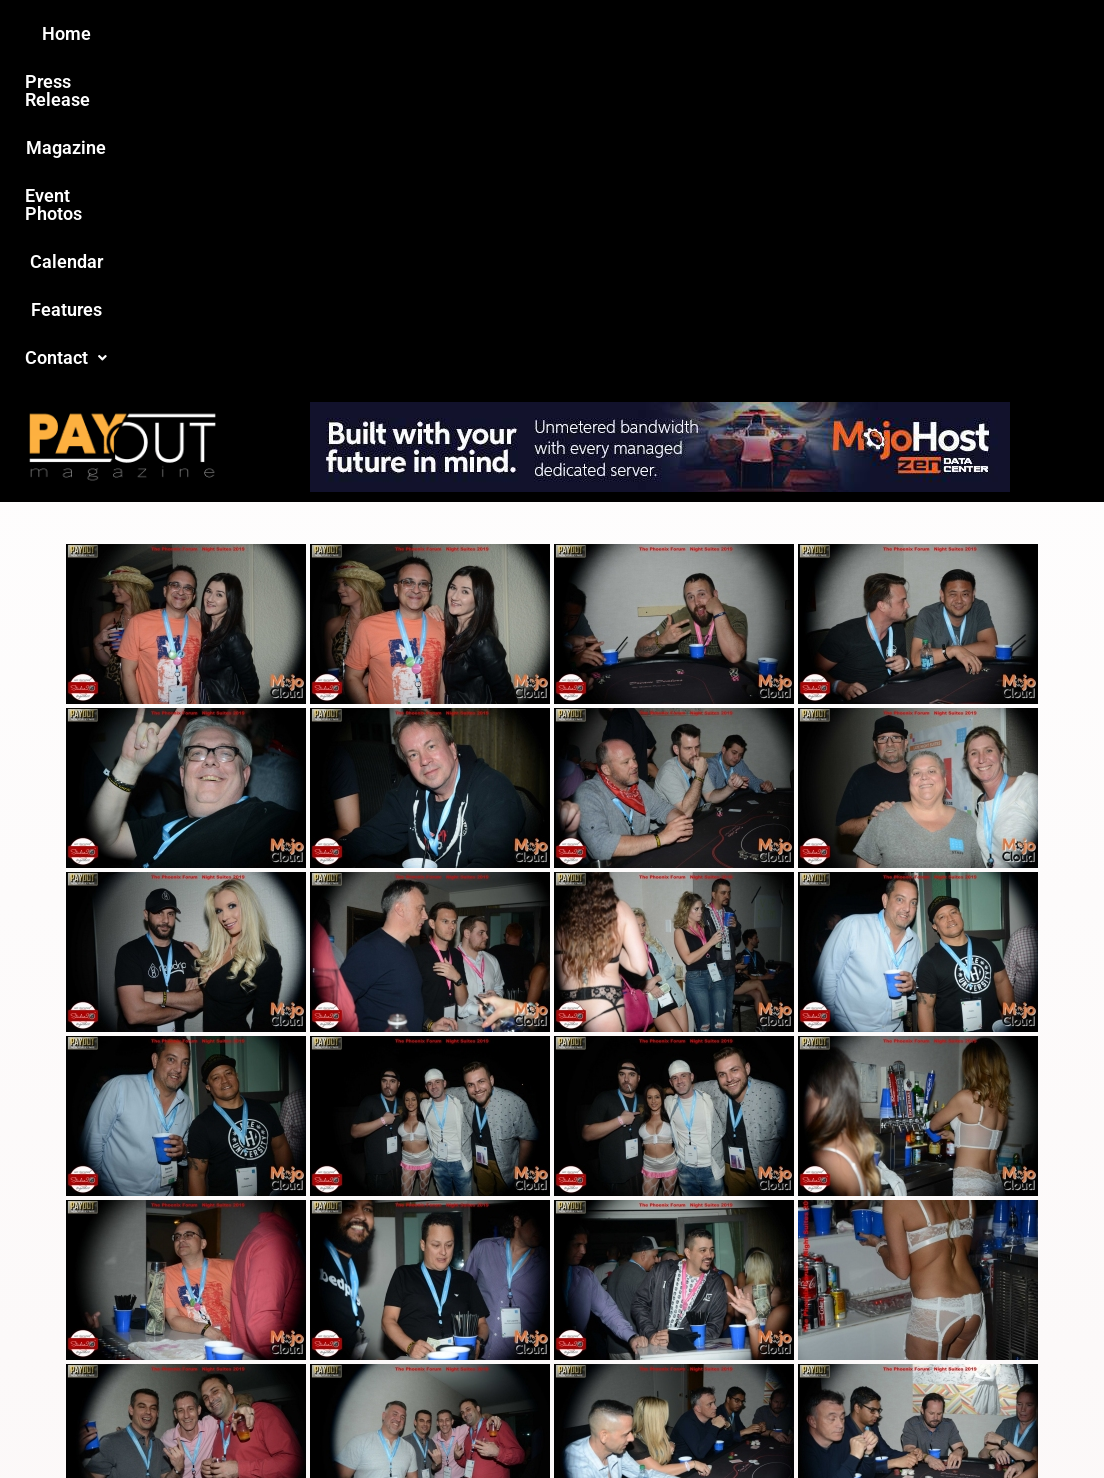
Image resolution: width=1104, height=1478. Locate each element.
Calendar (680, 33)
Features (782, 33)
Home (198, 33)
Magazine (438, 33)
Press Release (310, 33)
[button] (889, 34)
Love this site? (255, 1324)
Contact (889, 33)
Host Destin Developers (977, 1419)
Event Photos (561, 33)
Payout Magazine (337, 1419)
